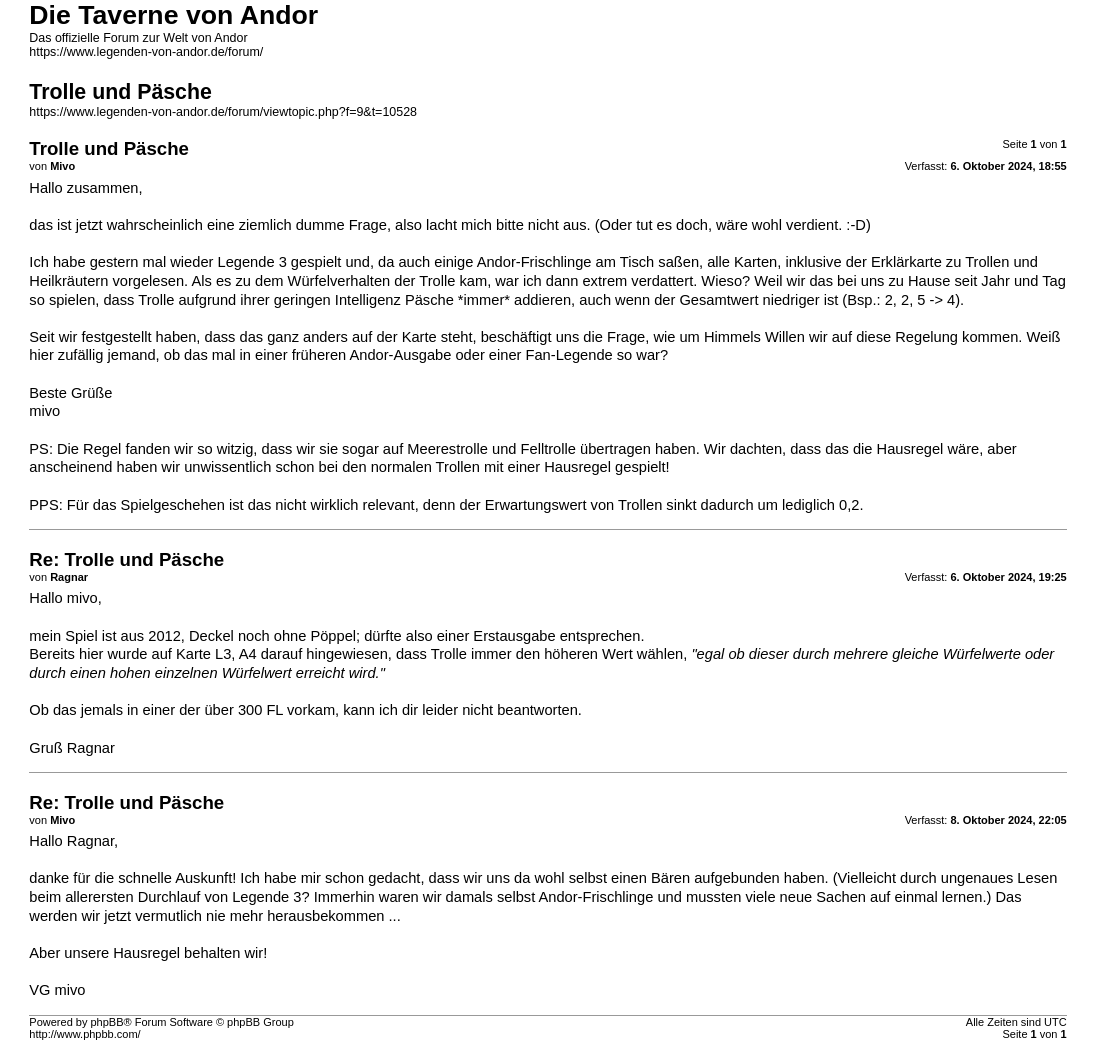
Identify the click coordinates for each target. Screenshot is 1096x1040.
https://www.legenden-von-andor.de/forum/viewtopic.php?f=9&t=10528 (223, 112)
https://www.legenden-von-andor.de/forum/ (146, 52)
